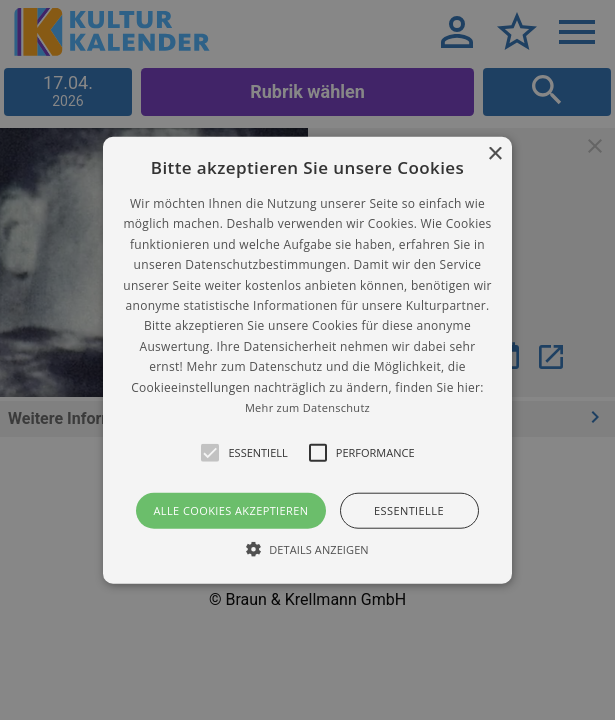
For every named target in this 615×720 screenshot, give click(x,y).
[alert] (307, 360)
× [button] (494, 154)
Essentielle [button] (409, 510)
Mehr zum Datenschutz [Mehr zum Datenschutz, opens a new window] (307, 407)
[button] (307, 360)
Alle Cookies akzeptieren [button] (230, 510)
